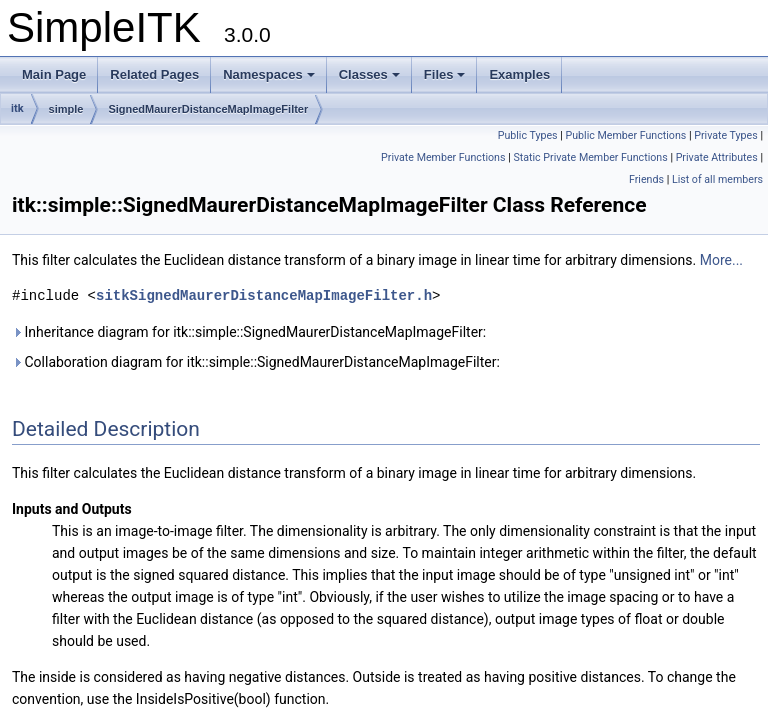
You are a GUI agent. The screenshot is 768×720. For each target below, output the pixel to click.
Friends (646, 179)
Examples (519, 74)
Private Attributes (717, 157)
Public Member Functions (625, 135)
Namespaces (269, 74)
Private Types (726, 135)
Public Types (528, 135)
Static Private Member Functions (590, 157)
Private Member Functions (443, 157)
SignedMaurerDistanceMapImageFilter (208, 109)
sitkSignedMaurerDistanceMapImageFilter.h (264, 295)
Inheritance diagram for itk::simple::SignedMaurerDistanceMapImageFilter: (249, 332)
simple (66, 109)
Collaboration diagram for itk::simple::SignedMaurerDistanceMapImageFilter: (256, 362)
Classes (369, 74)
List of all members (717, 179)
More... (721, 260)
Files (445, 74)
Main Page (54, 74)
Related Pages (154, 74)
